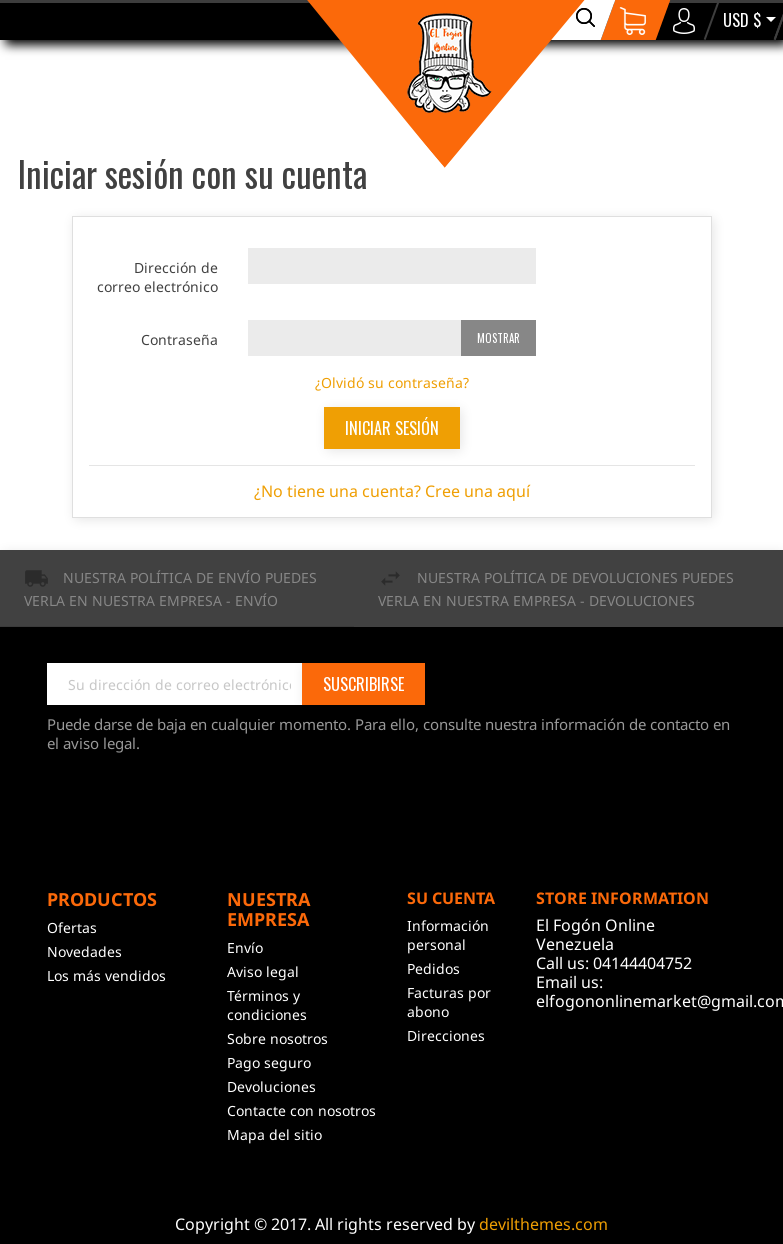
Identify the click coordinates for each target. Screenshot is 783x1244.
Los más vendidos (106, 975)
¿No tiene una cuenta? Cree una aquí (392, 491)
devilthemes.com (543, 1224)
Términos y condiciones (267, 1005)
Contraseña (179, 339)
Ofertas (72, 927)
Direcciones (446, 1035)
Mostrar (498, 338)
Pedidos (433, 968)
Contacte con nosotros (301, 1110)
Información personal (448, 935)
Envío (245, 947)
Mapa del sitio (274, 1134)
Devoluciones (271, 1086)
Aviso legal (263, 971)
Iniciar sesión (392, 428)
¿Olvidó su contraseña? (392, 382)
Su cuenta (451, 898)
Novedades (84, 951)
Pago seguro (269, 1062)
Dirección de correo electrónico (157, 277)
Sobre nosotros (277, 1038)
